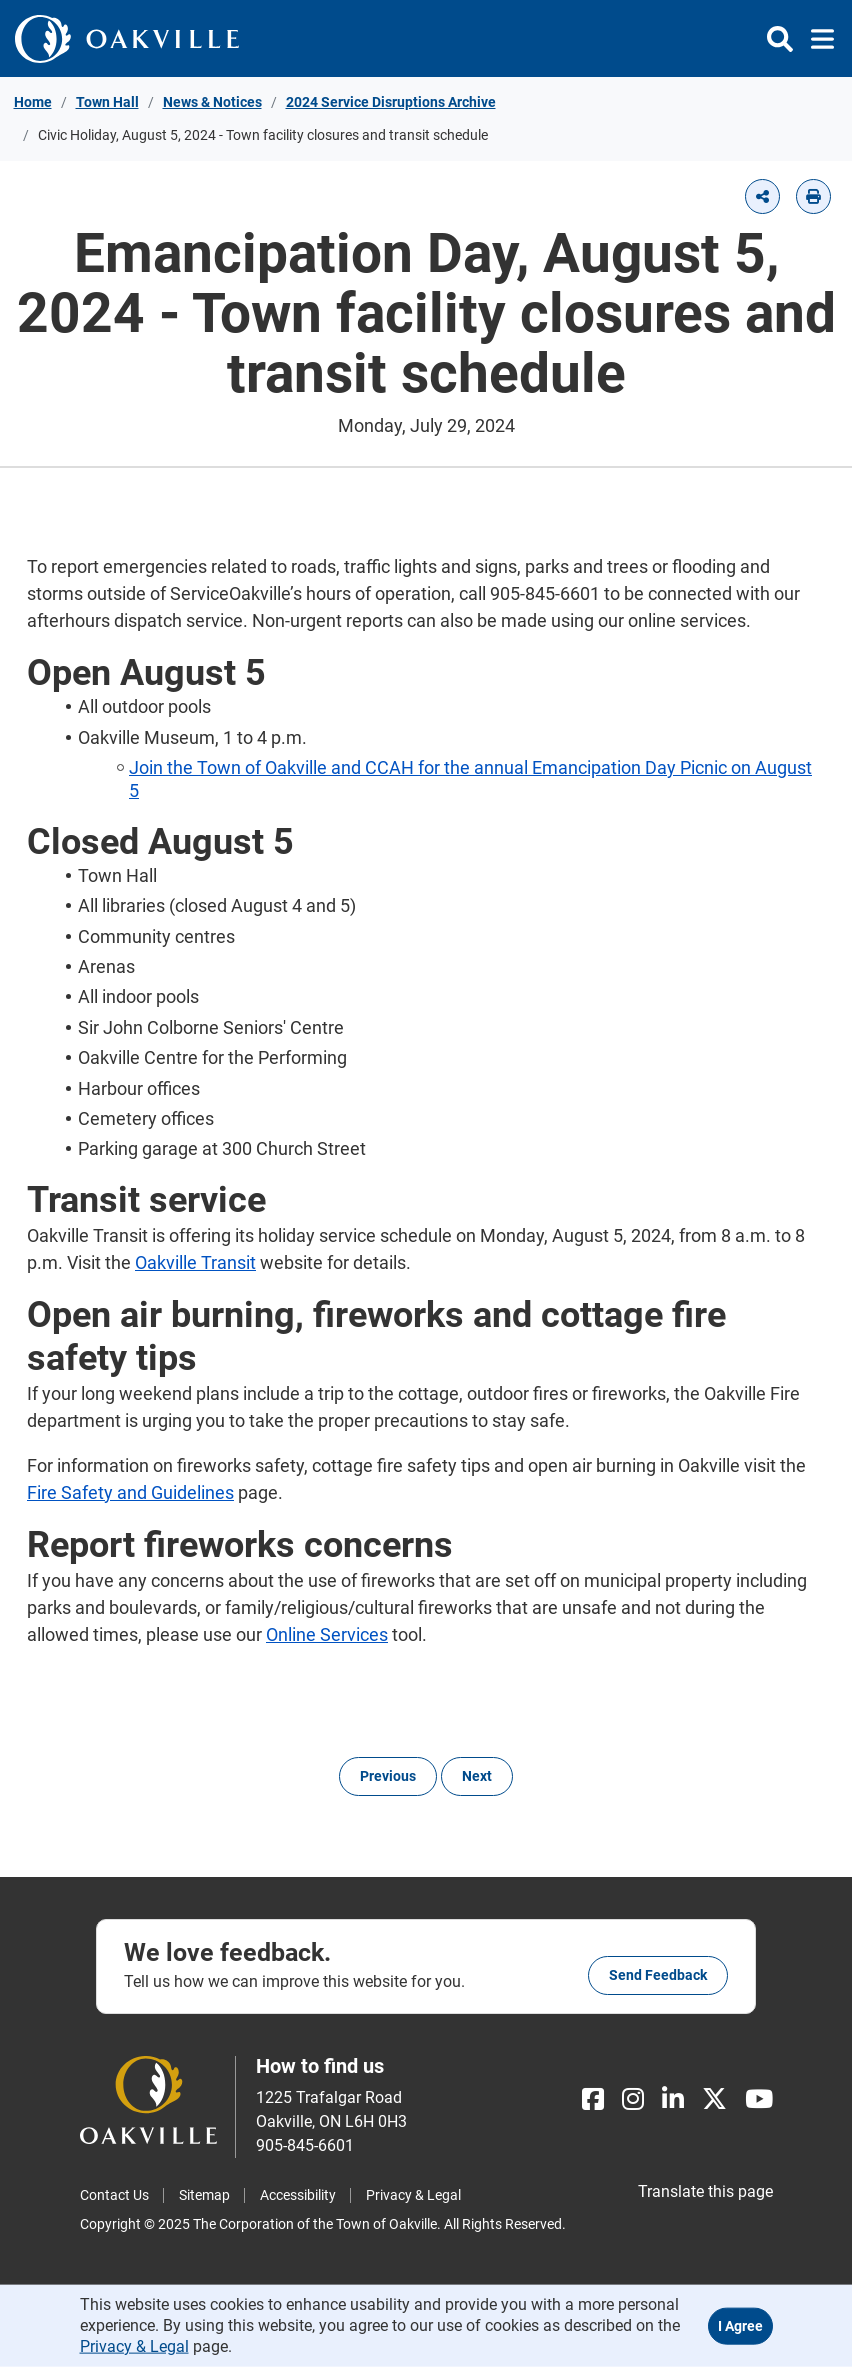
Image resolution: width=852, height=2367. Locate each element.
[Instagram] (633, 2099)
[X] (714, 2099)
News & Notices (212, 102)
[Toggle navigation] (816, 39)
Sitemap (204, 2195)
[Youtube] (759, 2099)
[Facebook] (593, 2099)
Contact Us (114, 2195)
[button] (762, 196)
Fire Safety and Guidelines (130, 1492)
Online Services (327, 1634)
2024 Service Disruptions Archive (391, 102)
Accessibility (298, 2195)
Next (477, 1776)
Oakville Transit (195, 1262)
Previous (388, 1776)
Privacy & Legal (413, 2195)
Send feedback (658, 1975)
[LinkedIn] (673, 2099)
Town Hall (107, 102)
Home (33, 102)
